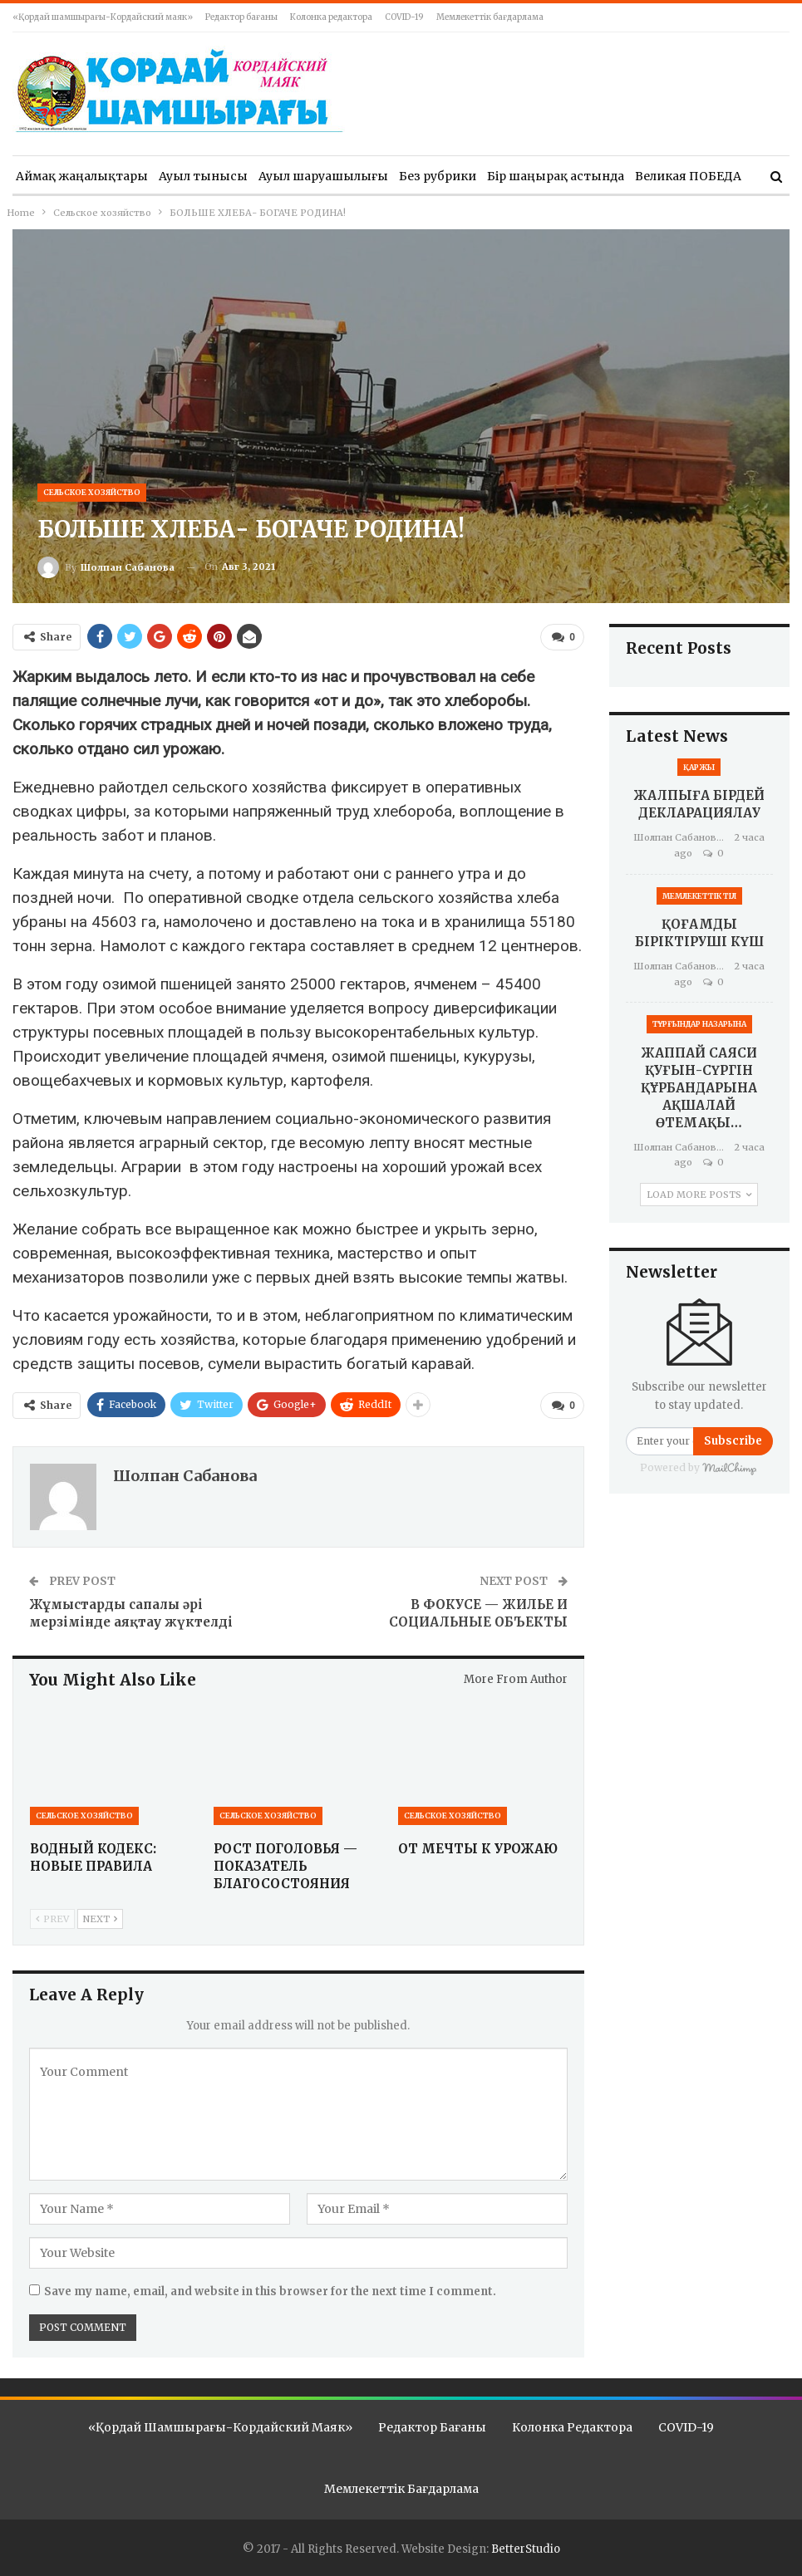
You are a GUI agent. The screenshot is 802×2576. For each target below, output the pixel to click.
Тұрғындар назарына (699, 1023)
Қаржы (699, 767)
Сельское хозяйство (91, 492)
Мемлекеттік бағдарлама (490, 17)
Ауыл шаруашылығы (323, 176)
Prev (52, 1917)
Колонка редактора (331, 17)
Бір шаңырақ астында (555, 176)
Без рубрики (437, 176)
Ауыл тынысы (203, 176)
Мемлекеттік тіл (699, 895)
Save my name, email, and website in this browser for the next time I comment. (270, 2291)
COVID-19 (404, 17)
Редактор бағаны (241, 17)
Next (100, 1917)
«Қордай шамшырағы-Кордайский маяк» (102, 17)
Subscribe (733, 1441)
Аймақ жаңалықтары (82, 176)
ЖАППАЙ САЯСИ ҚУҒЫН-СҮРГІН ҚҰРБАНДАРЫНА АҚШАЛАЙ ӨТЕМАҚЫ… (699, 1088)
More (651, 176)
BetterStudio (525, 2548)
